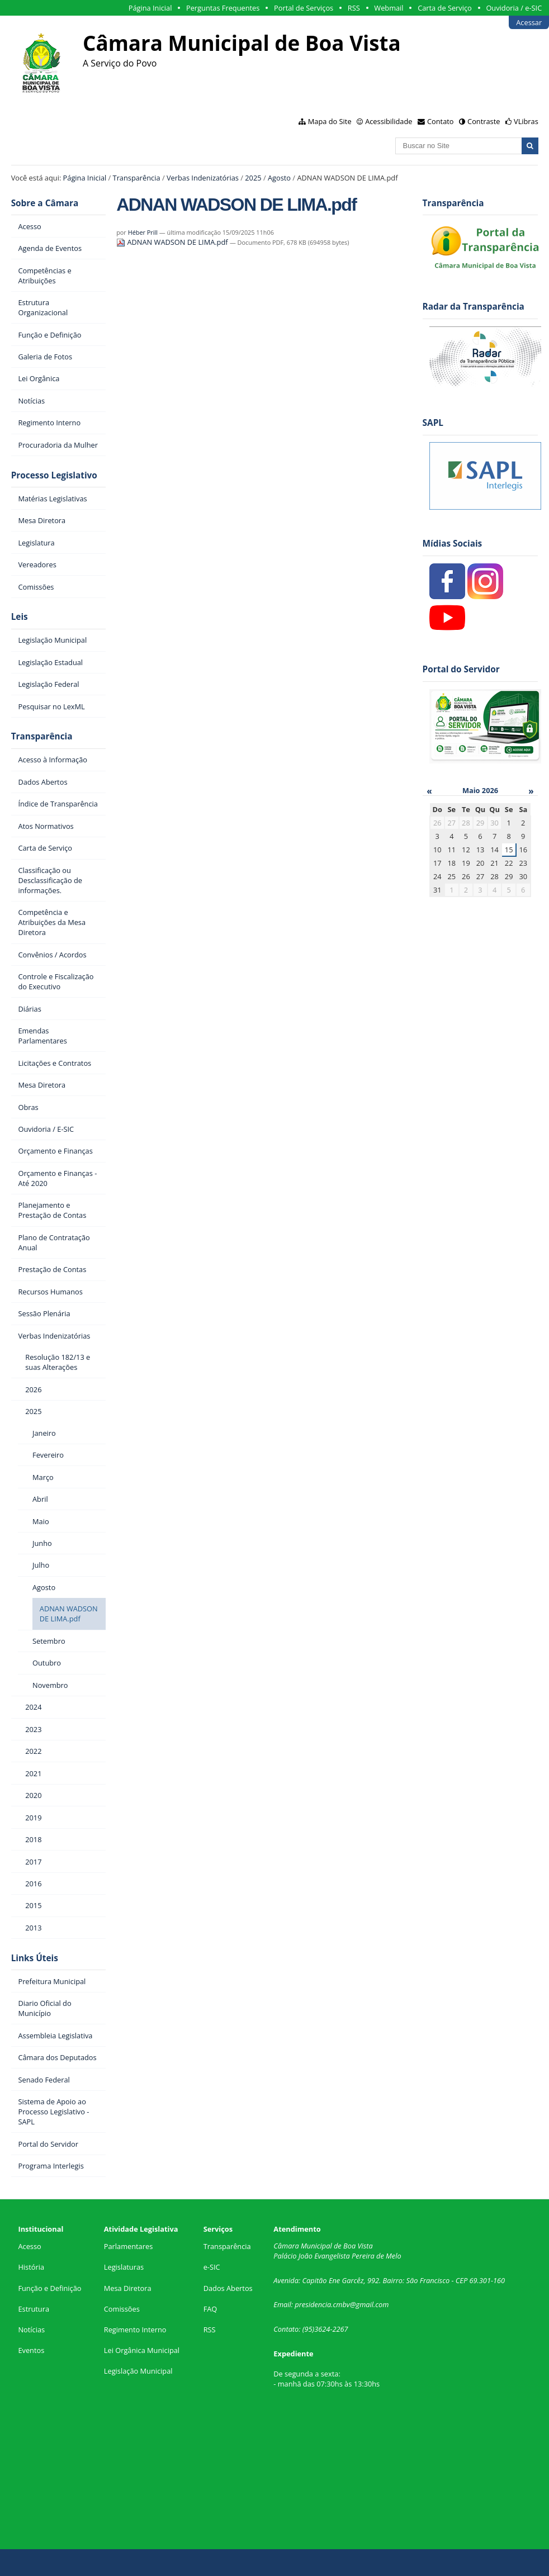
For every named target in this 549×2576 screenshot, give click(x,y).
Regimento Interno (135, 2329)
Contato (440, 121)
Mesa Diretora (128, 2288)
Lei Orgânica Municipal (141, 2350)
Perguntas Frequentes (222, 8)
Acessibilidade (388, 121)
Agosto (279, 178)
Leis (19, 617)
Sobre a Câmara (45, 203)
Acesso (29, 2246)
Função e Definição (49, 2288)
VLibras (526, 121)
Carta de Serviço (445, 8)
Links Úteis (34, 1958)
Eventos (31, 2350)
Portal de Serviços (303, 8)
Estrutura (33, 2309)
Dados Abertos (228, 2288)
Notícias (31, 2329)
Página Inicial (150, 8)
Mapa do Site (330, 121)
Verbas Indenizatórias (203, 178)
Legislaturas (124, 2267)
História (31, 2267)
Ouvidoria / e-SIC (514, 8)
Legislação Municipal (138, 2371)
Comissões (122, 2309)
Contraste (483, 121)
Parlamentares (128, 2246)
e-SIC (211, 2267)
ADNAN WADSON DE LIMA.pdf (173, 242)
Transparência (136, 178)
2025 (253, 178)
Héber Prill (143, 232)
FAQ (210, 2309)
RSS (354, 8)
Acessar (529, 22)
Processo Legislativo (54, 475)
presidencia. (314, 2304)
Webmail (388, 8)
